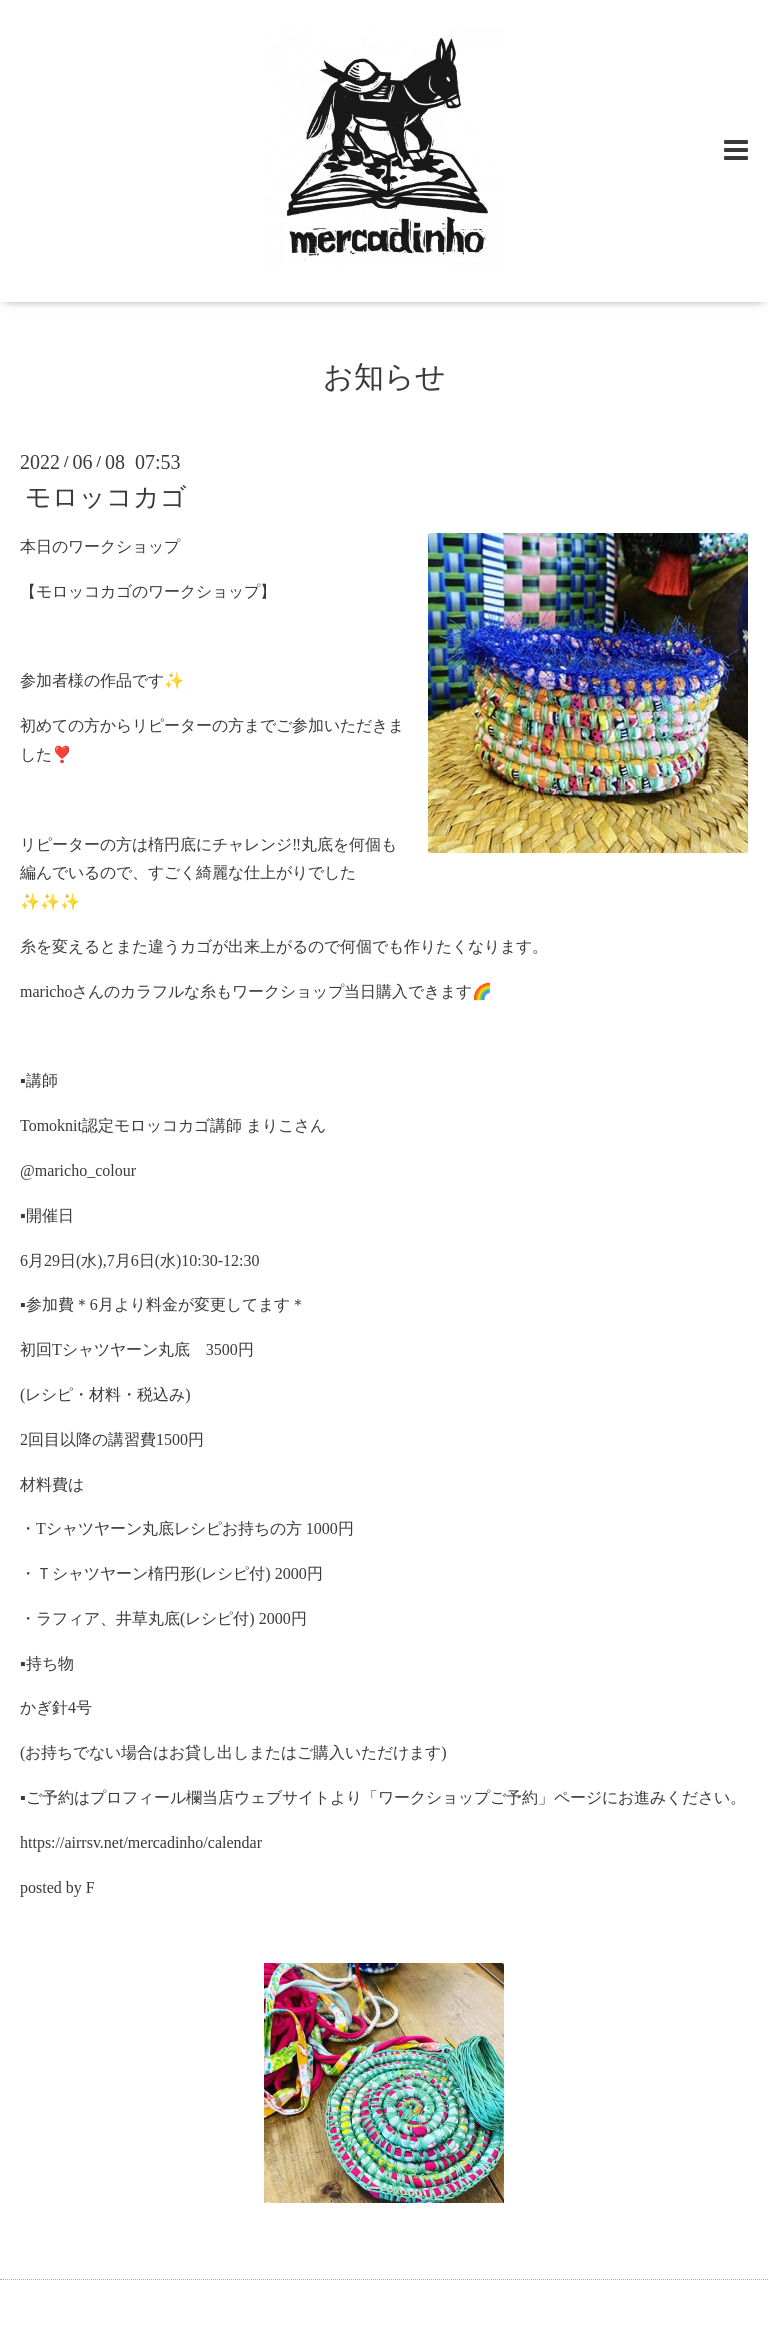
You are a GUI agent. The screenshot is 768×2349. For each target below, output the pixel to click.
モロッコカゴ (106, 497)
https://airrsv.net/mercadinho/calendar (141, 1842)
